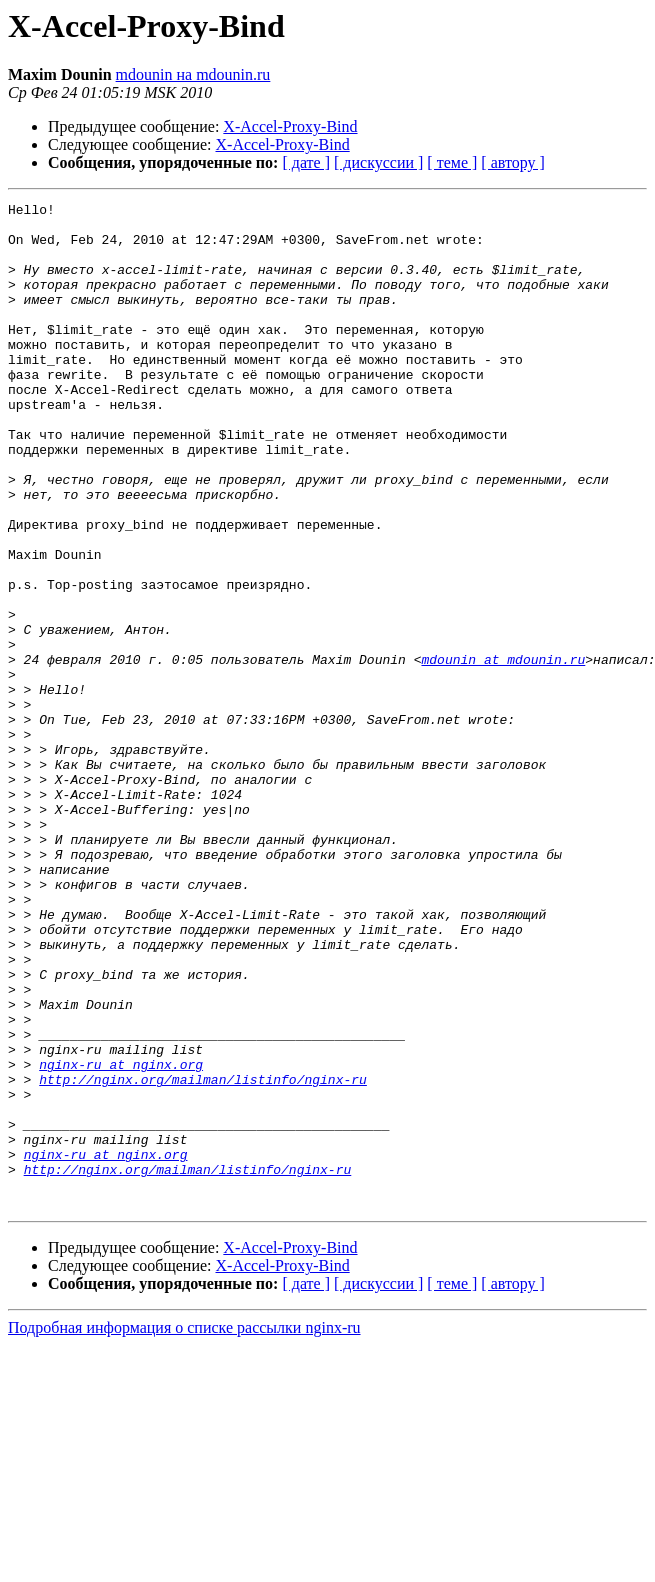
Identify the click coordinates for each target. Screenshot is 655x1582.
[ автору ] (512, 162)
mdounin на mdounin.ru (193, 74)
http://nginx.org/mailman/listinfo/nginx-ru (203, 1256)
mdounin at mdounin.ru (503, 752)
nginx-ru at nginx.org (121, 1238)
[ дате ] (306, 162)
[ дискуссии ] (378, 162)
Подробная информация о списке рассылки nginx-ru (184, 1528)
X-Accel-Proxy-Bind (290, 126)
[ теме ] (452, 162)
